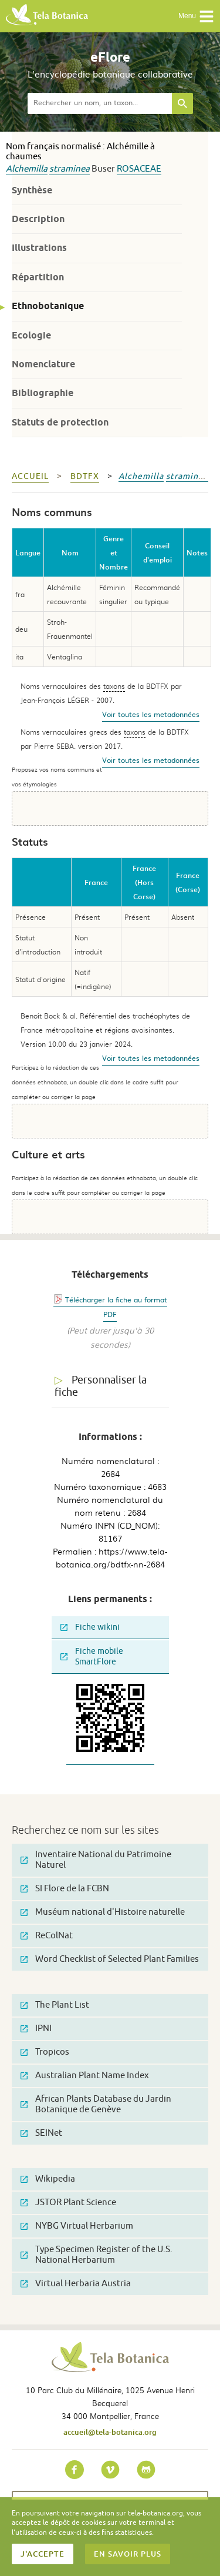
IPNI (36, 2028)
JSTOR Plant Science (68, 2202)
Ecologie (31, 335)
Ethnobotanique (48, 305)
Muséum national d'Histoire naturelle (103, 1912)
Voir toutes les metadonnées (150, 714)
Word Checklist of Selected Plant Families (110, 1959)
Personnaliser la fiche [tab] (101, 1386)
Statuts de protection (60, 422)
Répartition (38, 277)
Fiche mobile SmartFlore (91, 1656)
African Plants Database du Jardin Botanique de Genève (96, 2104)
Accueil (30, 476)
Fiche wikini (90, 1627)
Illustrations (39, 247)
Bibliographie (42, 392)
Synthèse (32, 190)
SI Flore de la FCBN (65, 1888)
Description (38, 219)
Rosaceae (139, 169)
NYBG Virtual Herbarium (77, 2226)
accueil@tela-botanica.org (110, 2432)
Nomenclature (43, 364)
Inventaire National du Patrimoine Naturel (96, 1860)
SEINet (41, 2133)
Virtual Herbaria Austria (76, 2283)
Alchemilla (27, 169)
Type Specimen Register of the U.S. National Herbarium (96, 2255)
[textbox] (100, 103)
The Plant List (55, 2005)
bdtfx (84, 476)
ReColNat (47, 1935)
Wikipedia (48, 2179)
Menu (196, 16)
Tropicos (45, 2052)
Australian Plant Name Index (85, 2075)
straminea (69, 169)
